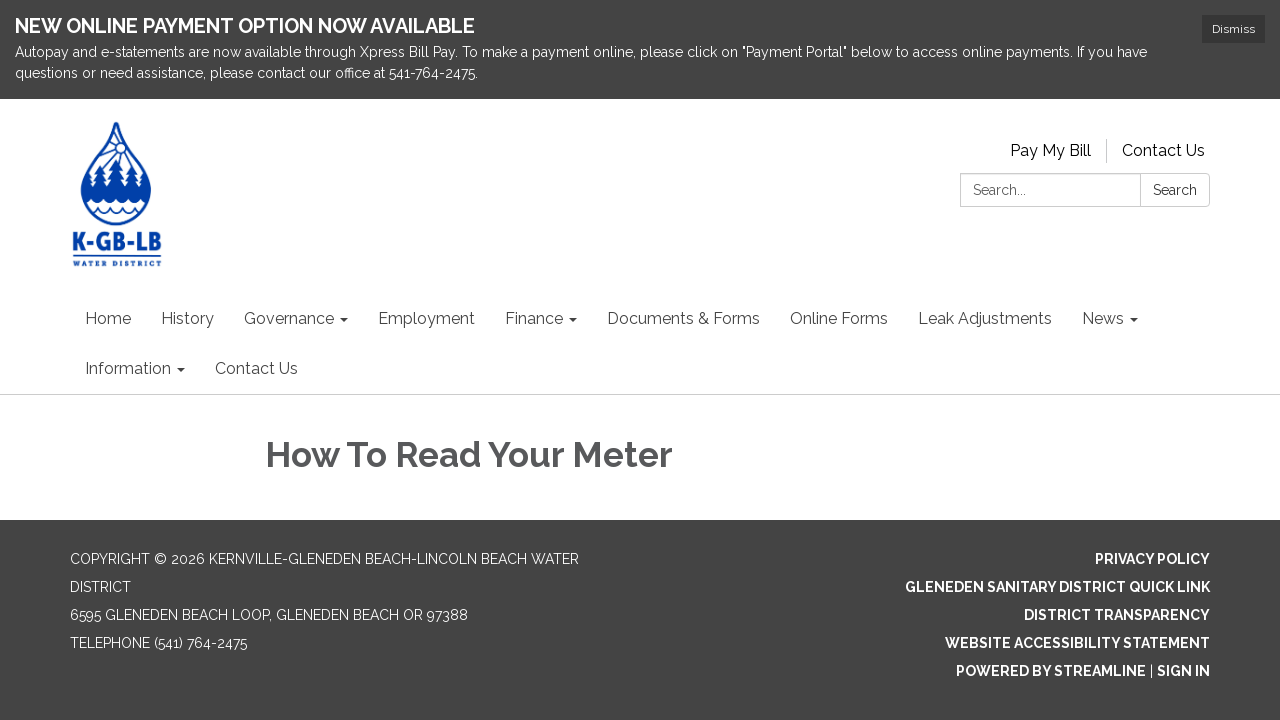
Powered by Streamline (1051, 671)
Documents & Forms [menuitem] (683, 318)
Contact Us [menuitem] (256, 368)
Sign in (1183, 671)
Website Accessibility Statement (1077, 643)
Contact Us (1163, 150)
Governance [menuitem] (289, 318)
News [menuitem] (1103, 318)
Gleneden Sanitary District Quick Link (1057, 587)
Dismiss (1233, 29)
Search (1175, 190)
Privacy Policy (1152, 559)
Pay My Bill (1050, 150)
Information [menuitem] (128, 368)
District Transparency (1117, 615)
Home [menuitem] (108, 318)
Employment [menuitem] (426, 318)
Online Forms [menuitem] (839, 318)
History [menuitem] (187, 318)
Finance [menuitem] (534, 318)
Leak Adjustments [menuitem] (985, 318)
